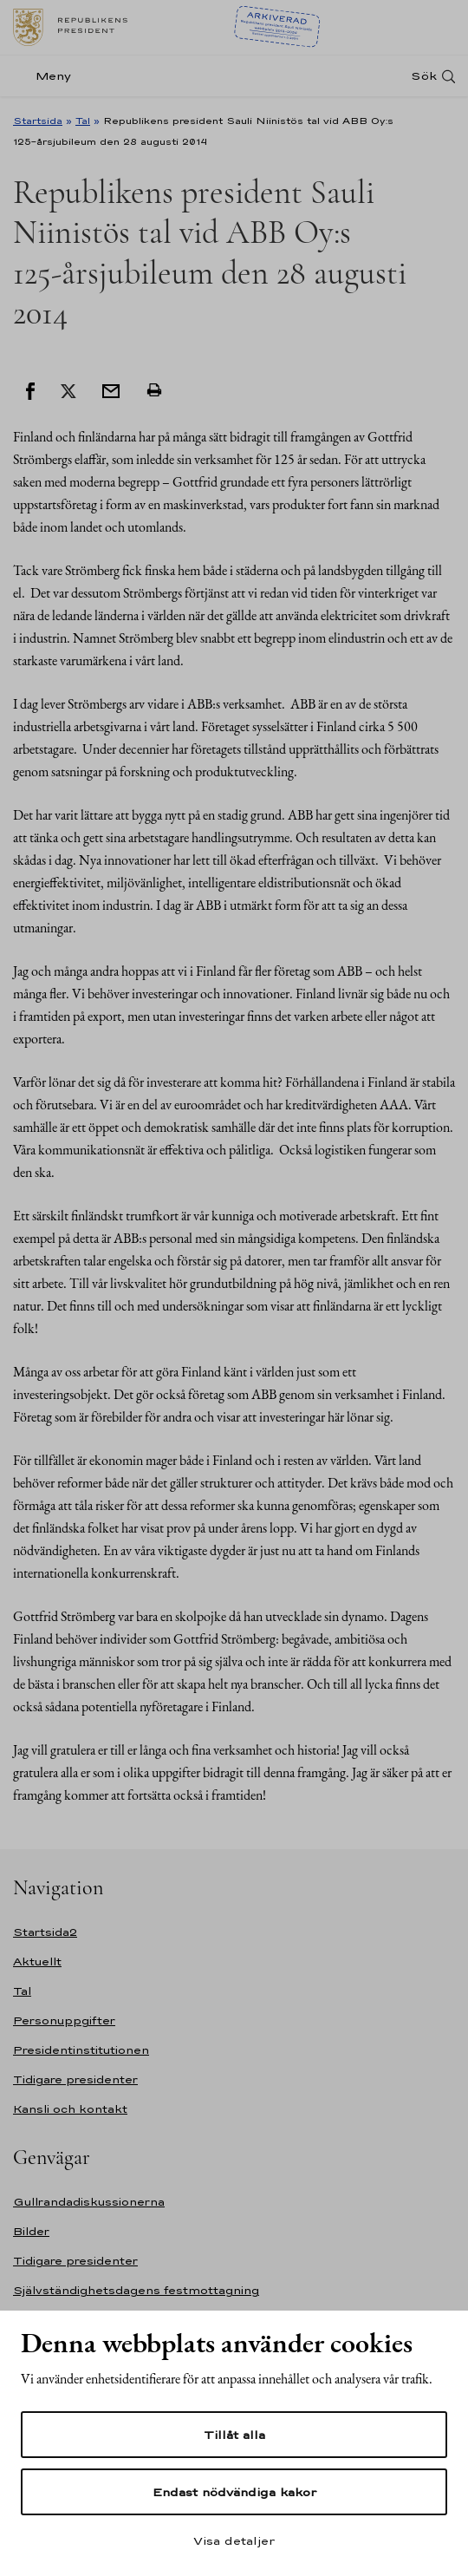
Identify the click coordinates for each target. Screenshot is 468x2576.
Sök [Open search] (424, 75)
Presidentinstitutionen (81, 2050)
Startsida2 (45, 1932)
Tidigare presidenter (75, 2079)
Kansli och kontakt (70, 2109)
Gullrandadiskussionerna (89, 2201)
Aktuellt (37, 1961)
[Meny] (47, 76)
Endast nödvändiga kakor (234, 2492)
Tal (82, 120)
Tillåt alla (234, 2434)
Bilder (31, 2231)
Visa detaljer (234, 2540)
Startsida (37, 120)
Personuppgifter (64, 2020)
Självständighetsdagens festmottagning (136, 2290)
